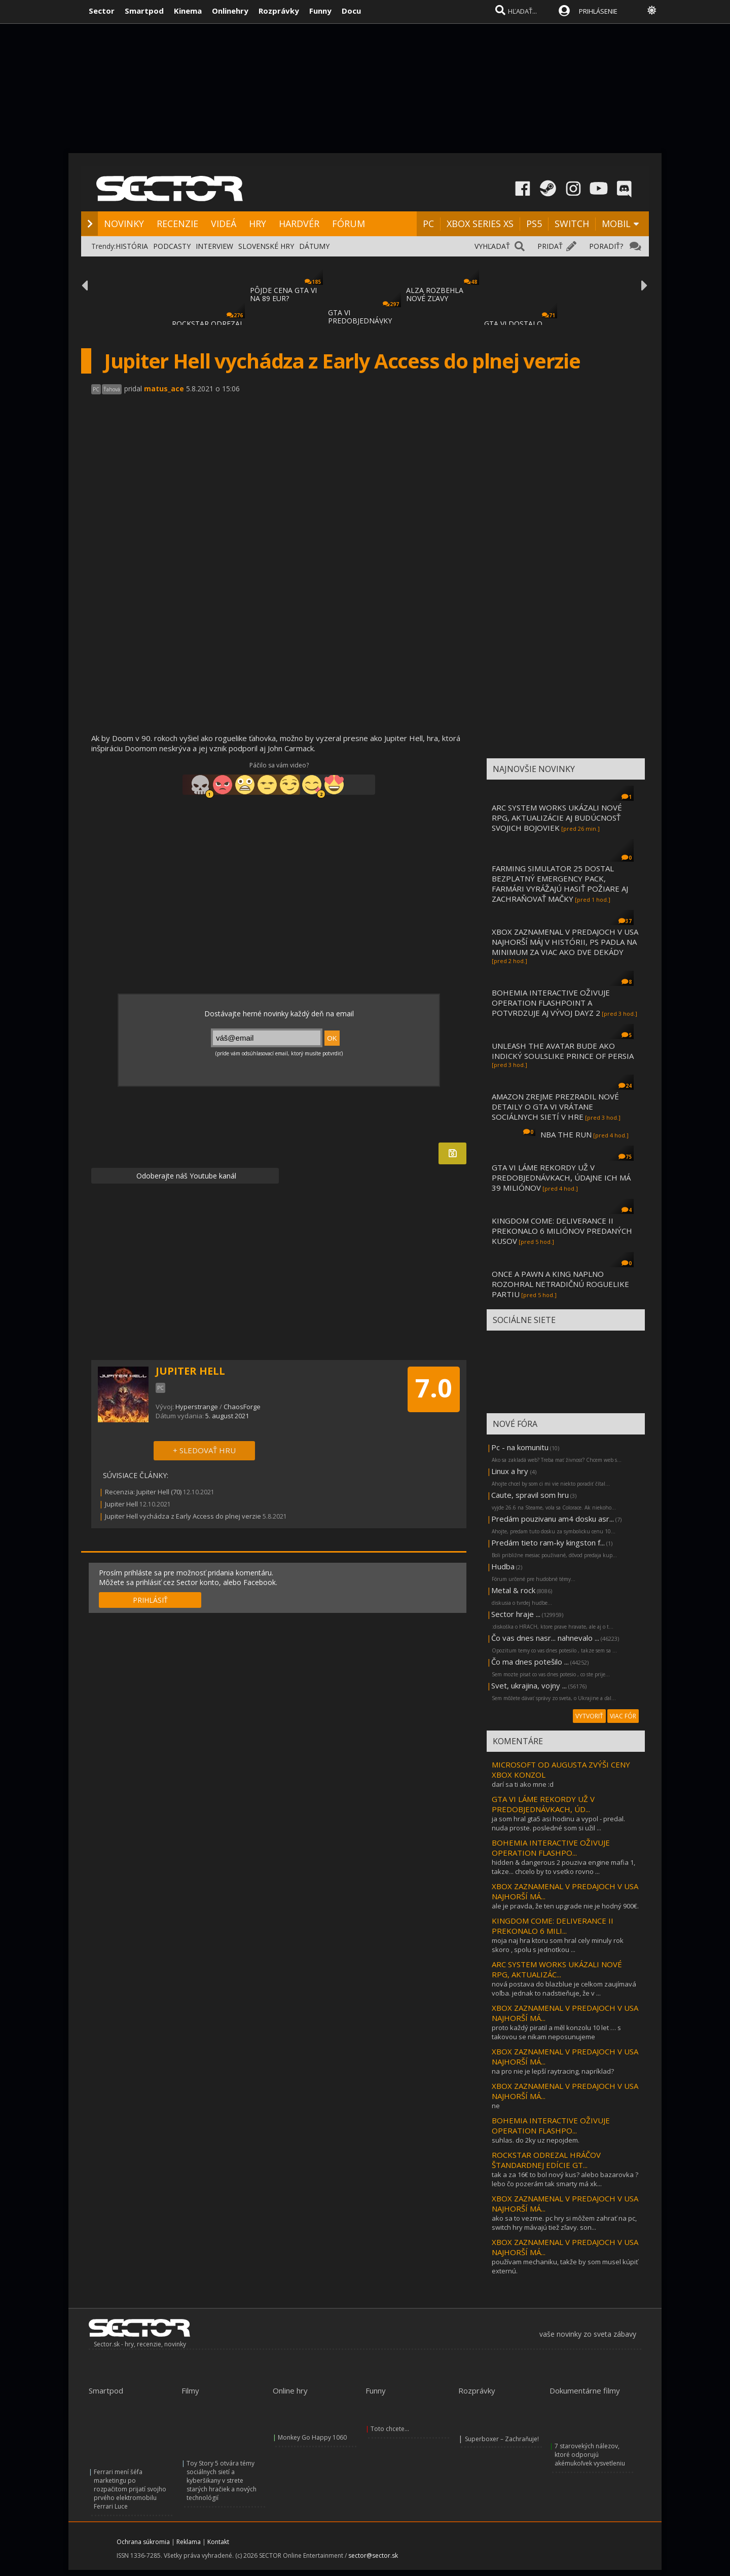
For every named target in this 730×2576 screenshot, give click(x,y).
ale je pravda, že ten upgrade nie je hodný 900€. (565, 1905)
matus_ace (164, 388)
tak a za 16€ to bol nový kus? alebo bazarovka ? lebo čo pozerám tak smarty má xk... (565, 2179)
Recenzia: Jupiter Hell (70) (143, 1491)
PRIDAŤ (550, 246)
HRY (257, 223)
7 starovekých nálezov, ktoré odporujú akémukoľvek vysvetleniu (590, 2455)
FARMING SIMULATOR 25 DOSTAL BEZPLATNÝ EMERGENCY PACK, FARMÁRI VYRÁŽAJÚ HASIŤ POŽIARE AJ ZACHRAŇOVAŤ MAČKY (560, 883)
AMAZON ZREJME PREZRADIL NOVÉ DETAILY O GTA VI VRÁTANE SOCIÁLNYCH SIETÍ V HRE (555, 1106)
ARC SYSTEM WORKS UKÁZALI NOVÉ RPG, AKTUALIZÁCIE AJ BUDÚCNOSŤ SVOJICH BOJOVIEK (557, 817)
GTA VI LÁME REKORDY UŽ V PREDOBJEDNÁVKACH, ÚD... (543, 1804)
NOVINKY (124, 223)
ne (496, 2105)
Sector (102, 11)
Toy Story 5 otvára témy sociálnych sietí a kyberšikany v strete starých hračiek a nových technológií (222, 2480)
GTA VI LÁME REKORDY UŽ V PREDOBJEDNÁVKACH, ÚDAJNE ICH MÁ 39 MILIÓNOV (561, 1177)
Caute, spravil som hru (530, 1495)
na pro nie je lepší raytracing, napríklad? (553, 2071)
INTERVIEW (214, 246)
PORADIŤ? (606, 246)
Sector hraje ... (515, 1614)
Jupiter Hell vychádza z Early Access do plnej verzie (183, 1516)
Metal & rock (513, 1590)
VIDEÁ (223, 223)
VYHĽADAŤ (492, 246)
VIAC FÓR (623, 1716)
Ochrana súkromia (143, 2541)
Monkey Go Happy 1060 (312, 2437)
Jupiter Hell (121, 1503)
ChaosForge (242, 1406)
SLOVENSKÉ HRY (266, 246)
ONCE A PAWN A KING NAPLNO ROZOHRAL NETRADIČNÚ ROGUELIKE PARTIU (560, 1284)
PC (428, 223)
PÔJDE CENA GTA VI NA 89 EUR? (283, 294)
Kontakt (218, 2541)
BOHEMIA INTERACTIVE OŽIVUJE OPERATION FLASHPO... (551, 1847)
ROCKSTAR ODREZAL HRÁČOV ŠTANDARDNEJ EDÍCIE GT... (546, 2160)
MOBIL (616, 223)
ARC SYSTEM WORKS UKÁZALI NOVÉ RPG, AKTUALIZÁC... (557, 1969)
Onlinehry (230, 11)
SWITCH (572, 223)
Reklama (188, 2541)
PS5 (534, 223)
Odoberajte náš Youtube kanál (185, 1176)
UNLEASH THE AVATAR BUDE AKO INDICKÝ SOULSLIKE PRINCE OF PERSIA (563, 1051)
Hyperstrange (196, 1406)
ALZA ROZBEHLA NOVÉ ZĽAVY (434, 294)
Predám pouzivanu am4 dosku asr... (552, 1519)
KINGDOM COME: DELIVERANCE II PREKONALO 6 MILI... (552, 1926)
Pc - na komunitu (520, 1447)
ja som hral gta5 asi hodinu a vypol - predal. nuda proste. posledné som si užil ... (558, 1823)
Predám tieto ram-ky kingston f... (548, 1542)
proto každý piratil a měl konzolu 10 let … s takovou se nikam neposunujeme (556, 2032)
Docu (351, 11)
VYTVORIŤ (589, 1716)
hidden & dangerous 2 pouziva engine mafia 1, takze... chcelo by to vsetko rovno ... (563, 1867)
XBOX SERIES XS (480, 223)
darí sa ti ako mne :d (523, 1784)
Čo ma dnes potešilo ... (530, 1662)
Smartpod (144, 11)
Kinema (188, 11)
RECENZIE (177, 223)
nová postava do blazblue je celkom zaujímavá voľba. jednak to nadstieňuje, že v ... (564, 1988)
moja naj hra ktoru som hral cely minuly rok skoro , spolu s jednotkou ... (558, 1945)
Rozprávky (279, 11)
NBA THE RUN (566, 1134)
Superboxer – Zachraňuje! (502, 2439)
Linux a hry (510, 1471)
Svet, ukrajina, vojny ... (529, 1685)
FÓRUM (348, 223)
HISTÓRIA (132, 246)
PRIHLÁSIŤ (150, 1600)
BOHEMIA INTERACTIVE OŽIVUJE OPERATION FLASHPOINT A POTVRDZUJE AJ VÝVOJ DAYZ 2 (551, 1002)
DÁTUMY (314, 246)
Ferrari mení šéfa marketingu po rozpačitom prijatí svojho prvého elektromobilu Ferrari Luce (130, 2489)
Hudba (503, 1566)
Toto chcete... (390, 2428)
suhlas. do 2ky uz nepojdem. (535, 2140)
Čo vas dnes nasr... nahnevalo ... (545, 1638)
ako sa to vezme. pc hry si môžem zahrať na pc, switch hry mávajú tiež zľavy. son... (564, 2223)
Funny (320, 11)
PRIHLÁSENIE (598, 11)
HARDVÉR (299, 223)
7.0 (433, 1388)
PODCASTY (172, 246)
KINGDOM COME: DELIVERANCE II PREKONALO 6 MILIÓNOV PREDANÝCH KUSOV (562, 1231)
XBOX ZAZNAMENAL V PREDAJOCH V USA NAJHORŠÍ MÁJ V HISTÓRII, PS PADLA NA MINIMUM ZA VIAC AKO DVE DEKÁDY (565, 942)
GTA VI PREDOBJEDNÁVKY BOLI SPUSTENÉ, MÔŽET (360, 325)
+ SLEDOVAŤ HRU (204, 1450)
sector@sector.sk (373, 2555)
